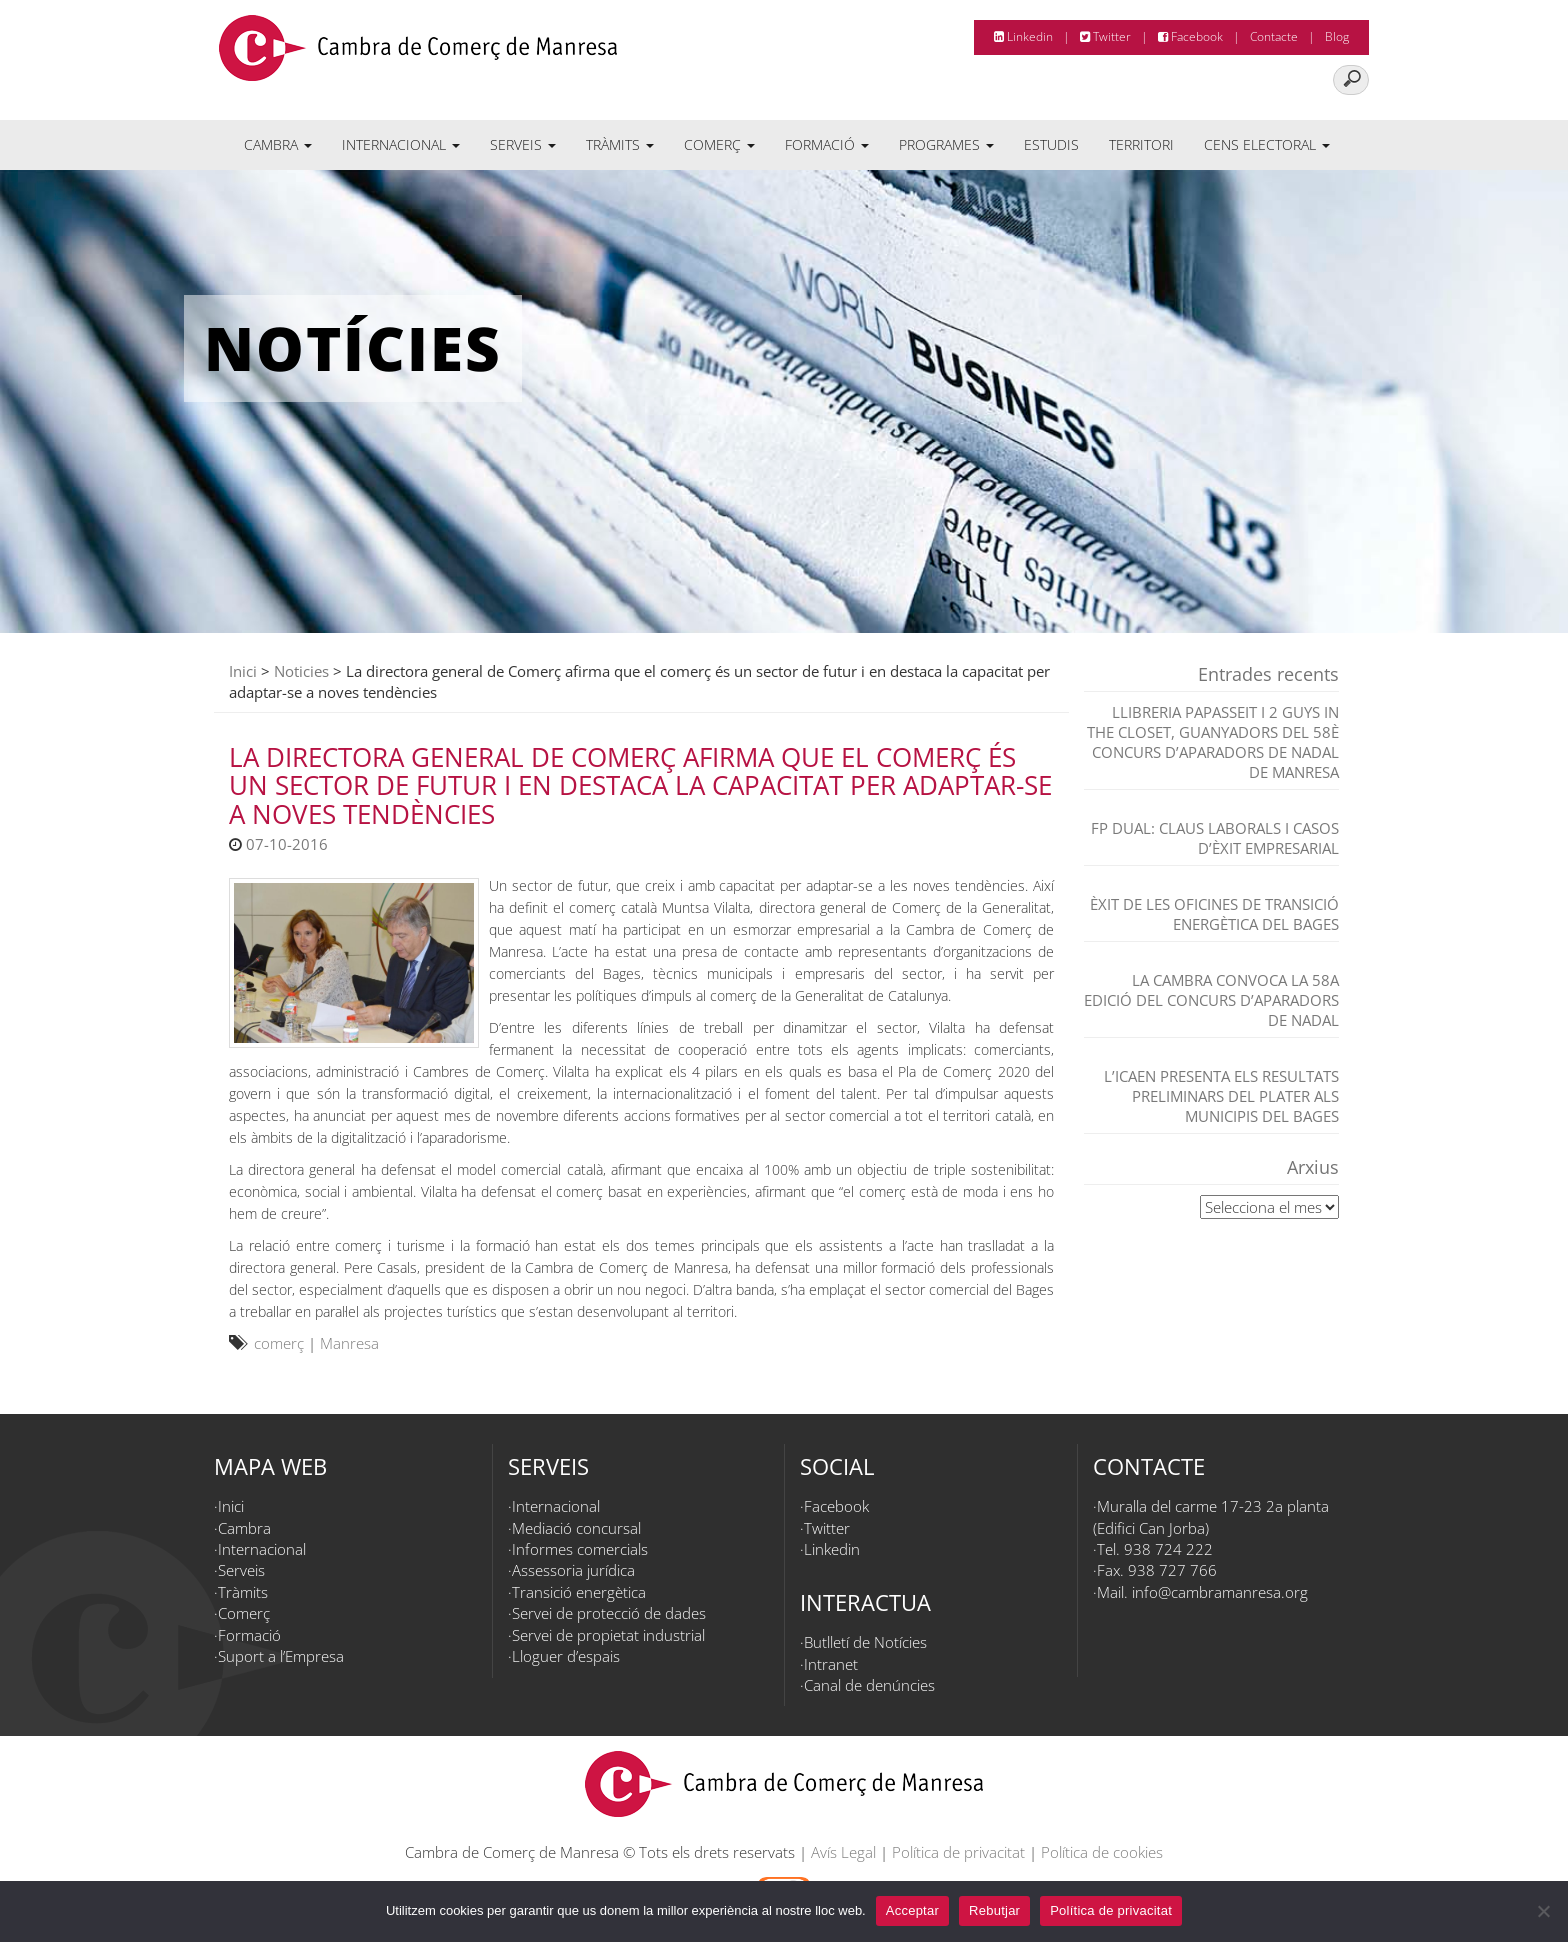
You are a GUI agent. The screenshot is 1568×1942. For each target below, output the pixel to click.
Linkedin (1023, 36)
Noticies (301, 671)
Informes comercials (580, 1549)
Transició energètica (579, 1592)
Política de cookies (1102, 1852)
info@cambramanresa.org (1220, 1592)
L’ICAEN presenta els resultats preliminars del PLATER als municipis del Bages (1221, 1096)
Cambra (278, 144)
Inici (243, 671)
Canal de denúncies (869, 1685)
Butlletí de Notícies (865, 1642)
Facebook (1190, 36)
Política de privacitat (958, 1852)
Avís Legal (843, 1852)
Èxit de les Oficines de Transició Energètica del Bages (1214, 914)
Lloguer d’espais (566, 1656)
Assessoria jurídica (573, 1570)
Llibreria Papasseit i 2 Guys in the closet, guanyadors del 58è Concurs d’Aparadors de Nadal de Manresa (1213, 742)
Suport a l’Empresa (281, 1656)
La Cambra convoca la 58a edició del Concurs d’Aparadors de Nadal (1211, 1000)
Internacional (401, 144)
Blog (1337, 36)
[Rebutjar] (1543, 1911)
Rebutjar (994, 1910)
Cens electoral (1267, 144)
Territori (1141, 144)
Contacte (1274, 36)
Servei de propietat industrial (608, 1635)
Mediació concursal (576, 1528)
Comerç (719, 144)
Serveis (523, 144)
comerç (279, 1343)
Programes (946, 144)
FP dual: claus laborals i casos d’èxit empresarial (1215, 838)
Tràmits (620, 144)
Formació (827, 144)
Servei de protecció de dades (609, 1613)
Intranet (831, 1664)
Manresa (349, 1343)
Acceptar (912, 1910)
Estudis (1051, 144)
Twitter (1105, 36)
